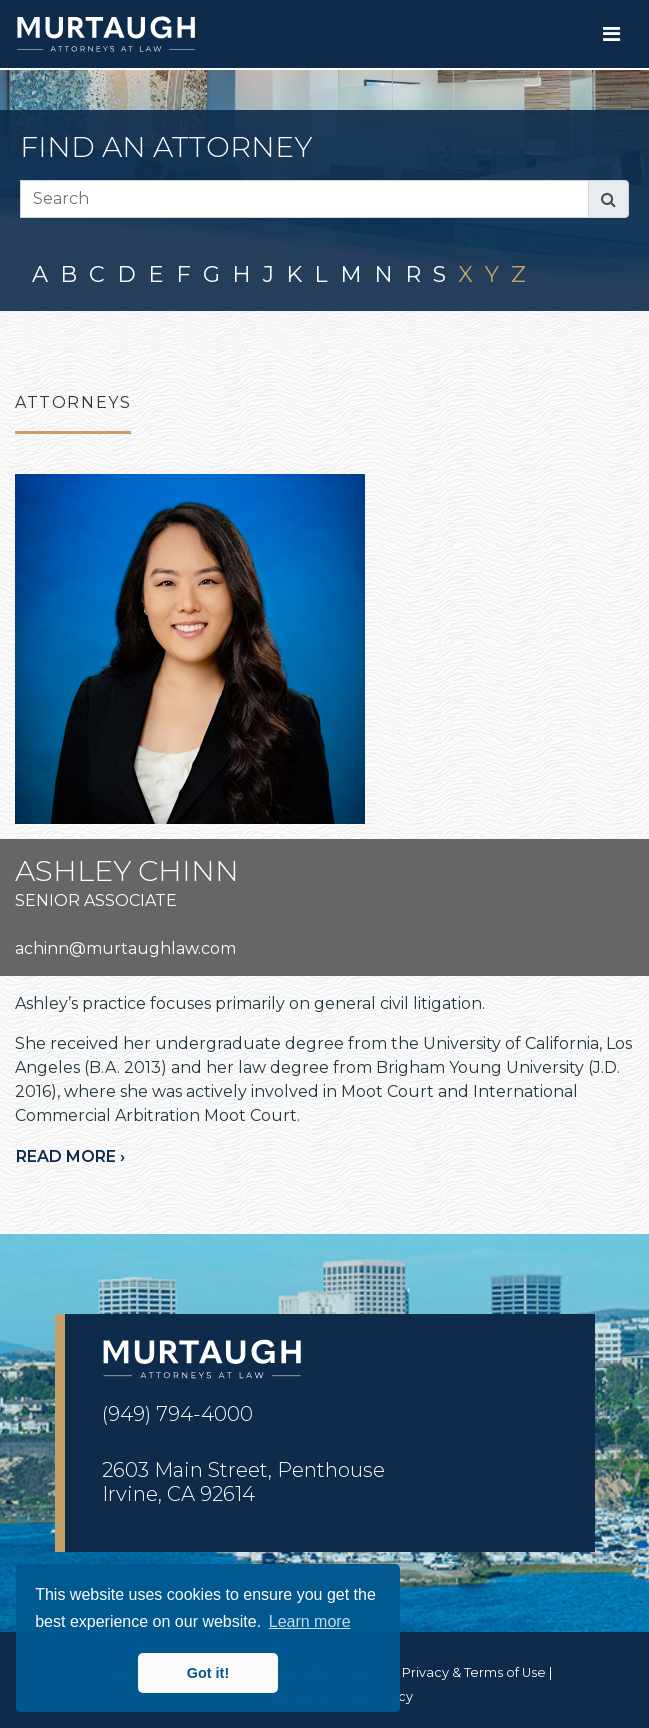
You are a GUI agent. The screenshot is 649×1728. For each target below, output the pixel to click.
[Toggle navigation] (611, 34)
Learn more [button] (310, 1621)
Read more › (70, 1156)
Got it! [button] (208, 1673)
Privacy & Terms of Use (474, 1672)
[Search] (304, 199)
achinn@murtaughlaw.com (125, 948)
